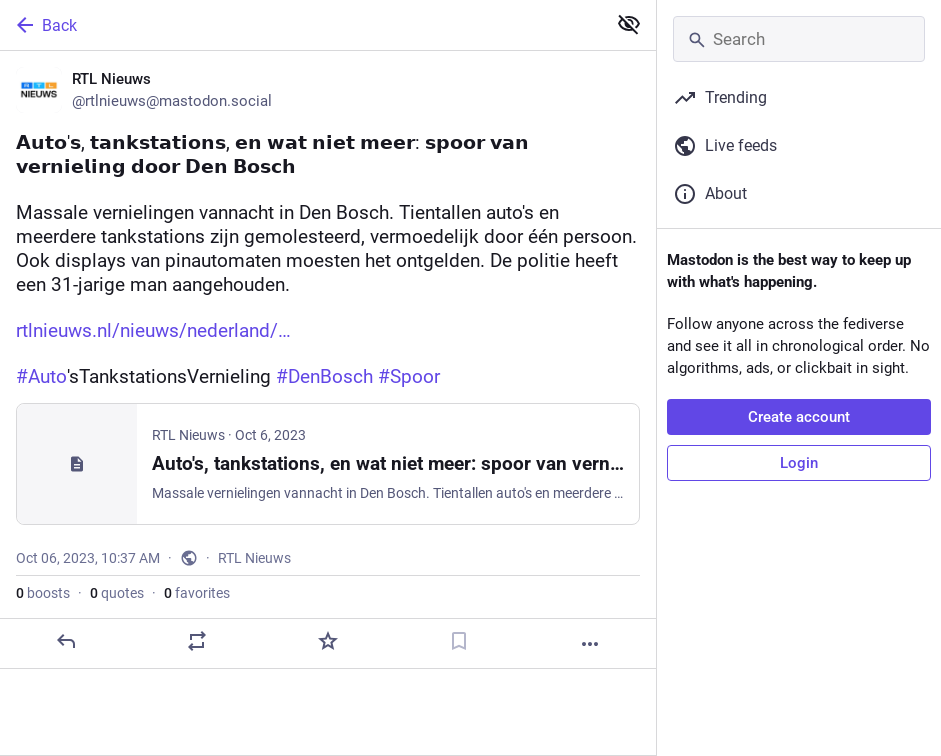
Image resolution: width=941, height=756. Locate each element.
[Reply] (66, 641)
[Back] (301, 25)
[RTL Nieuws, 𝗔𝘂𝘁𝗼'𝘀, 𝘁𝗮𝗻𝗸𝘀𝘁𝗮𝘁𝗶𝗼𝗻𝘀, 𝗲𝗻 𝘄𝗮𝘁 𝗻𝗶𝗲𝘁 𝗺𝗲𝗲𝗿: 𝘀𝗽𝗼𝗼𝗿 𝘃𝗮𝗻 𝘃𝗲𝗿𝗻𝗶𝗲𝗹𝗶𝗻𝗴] (328, 360)
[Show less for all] (629, 24)
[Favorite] (328, 641)
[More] (590, 644)
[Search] (799, 39)
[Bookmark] (459, 641)
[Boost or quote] (197, 641)
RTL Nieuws (254, 558)
